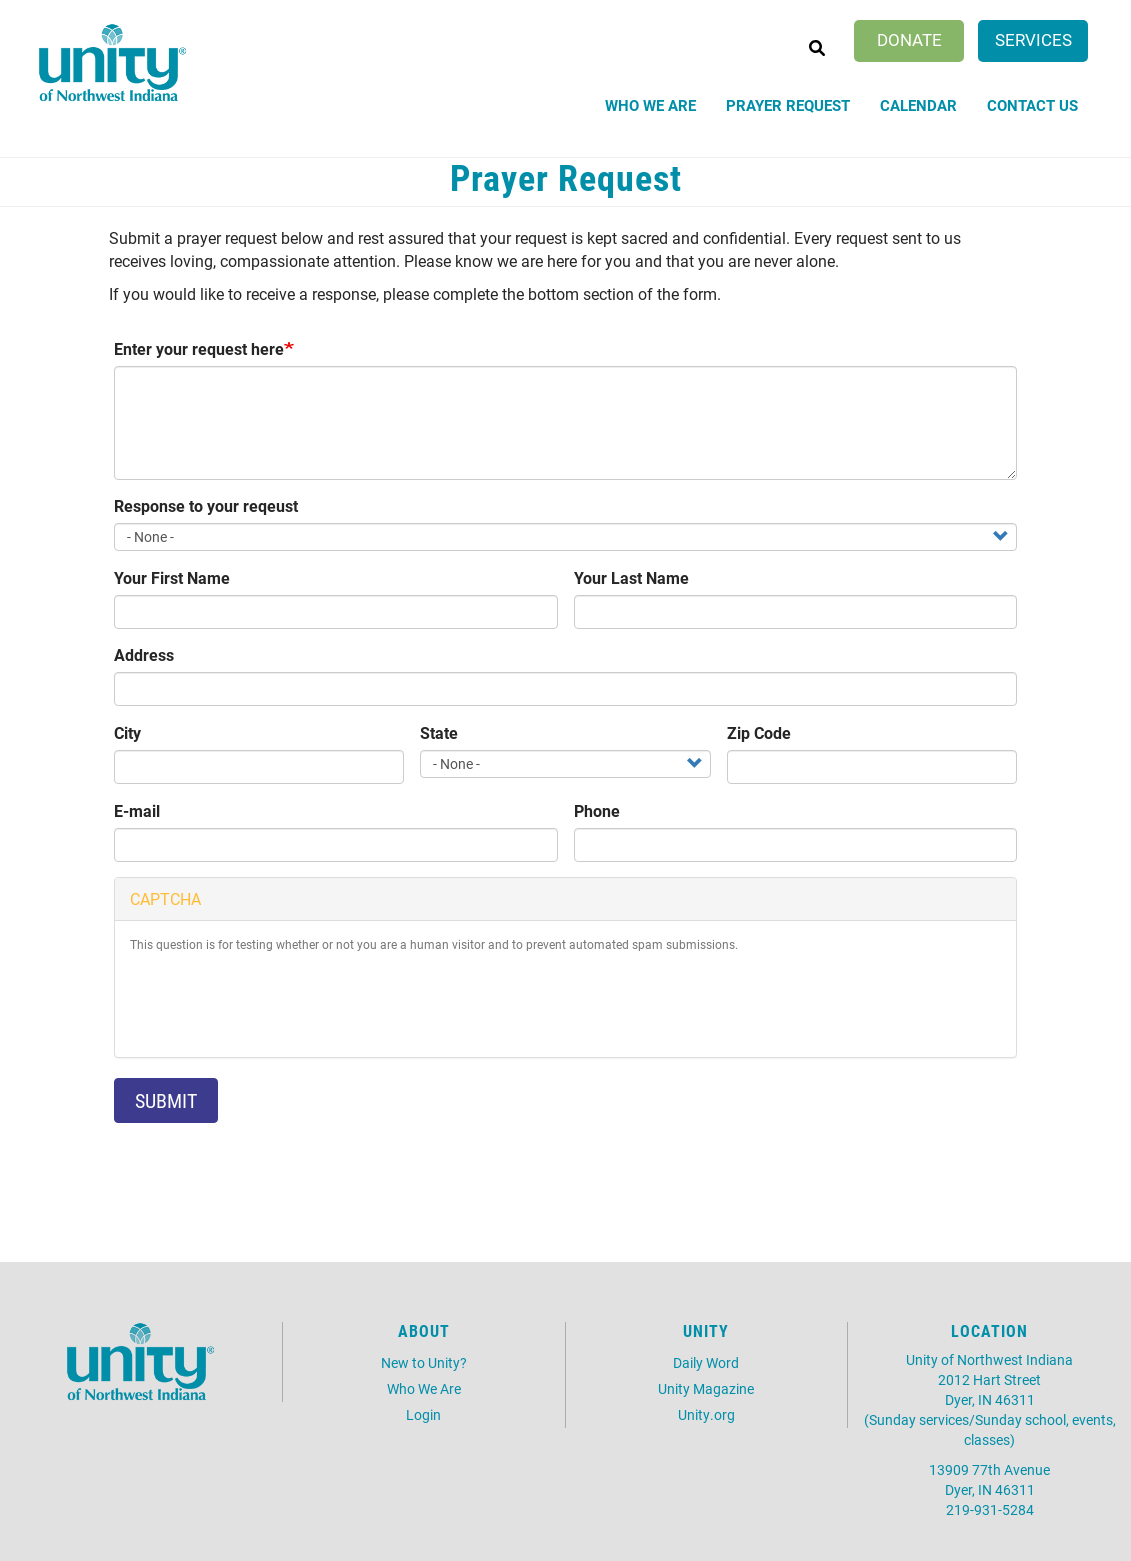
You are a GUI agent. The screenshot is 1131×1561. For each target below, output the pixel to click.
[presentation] (282, 1003)
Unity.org (706, 1414)
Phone (597, 810)
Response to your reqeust (206, 505)
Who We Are (650, 105)
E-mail (137, 810)
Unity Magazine (706, 1388)
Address (144, 654)
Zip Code (759, 732)
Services (1033, 39)
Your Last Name (631, 577)
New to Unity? (424, 1362)
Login (423, 1414)
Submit (166, 1100)
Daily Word (706, 1362)
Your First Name (172, 577)
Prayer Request (788, 105)
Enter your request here (199, 348)
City (127, 732)
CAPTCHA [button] (165, 898)
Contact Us (1032, 105)
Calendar (918, 105)
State (439, 732)
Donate (909, 39)
